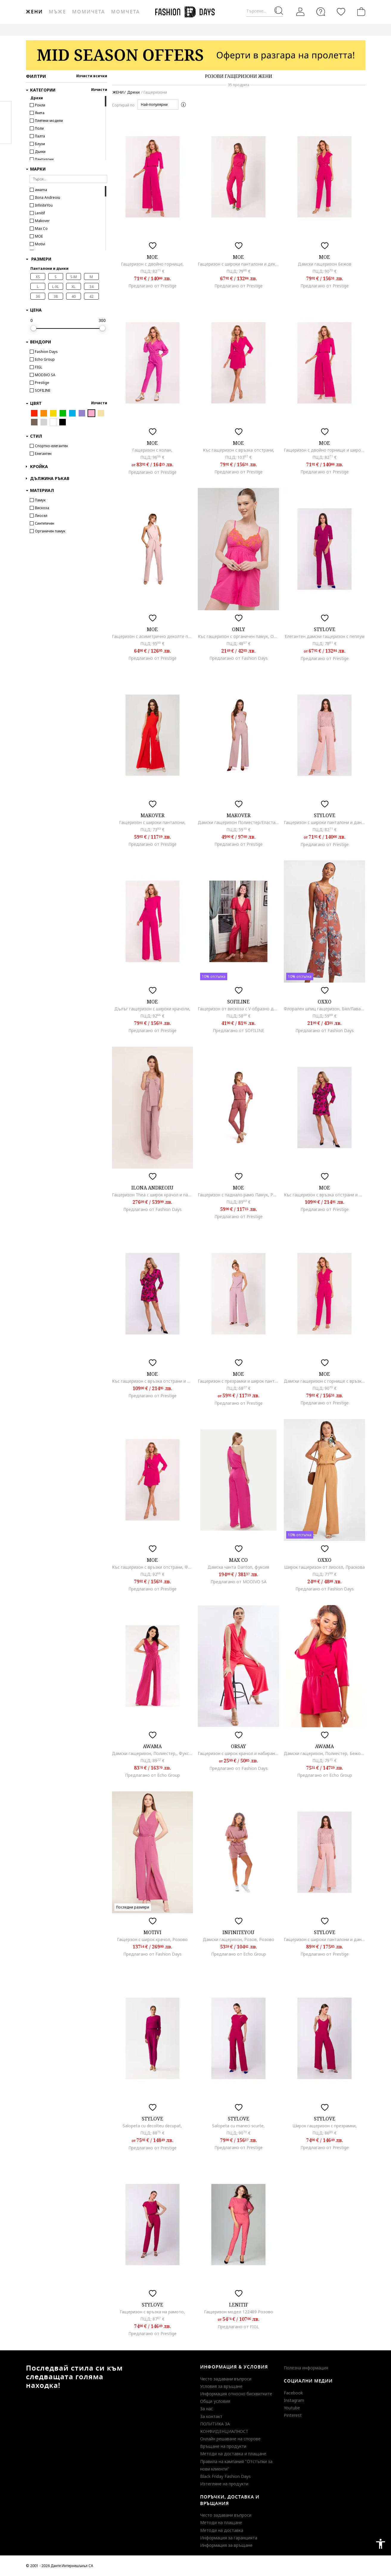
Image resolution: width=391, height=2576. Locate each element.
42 (91, 296)
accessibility (381, 2544)
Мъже (57, 12)
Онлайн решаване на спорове (230, 2439)
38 (56, 296)
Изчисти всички (91, 75)
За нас (206, 2408)
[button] (158, 105)
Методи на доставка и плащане (233, 2453)
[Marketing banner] (195, 55)
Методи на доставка (221, 2530)
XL (73, 286)
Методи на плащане (221, 2522)
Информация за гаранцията (228, 2538)
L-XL (55, 286)
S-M (73, 276)
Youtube (292, 2408)
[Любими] (341, 11)
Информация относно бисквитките (236, 2394)
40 (73, 296)
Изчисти (99, 89)
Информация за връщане (226, 2545)
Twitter (6, 134)
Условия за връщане (221, 2386)
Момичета (88, 12)
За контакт (211, 2416)
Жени (34, 12)
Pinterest (293, 2415)
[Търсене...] (264, 11)
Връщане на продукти (223, 2446)
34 (91, 286)
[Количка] (360, 11)
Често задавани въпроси (225, 2379)
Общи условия (215, 2401)
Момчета (125, 12)
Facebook (293, 2393)
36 (38, 296)
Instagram (294, 2400)
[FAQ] (320, 11)
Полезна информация (306, 2368)
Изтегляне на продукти (224, 2484)
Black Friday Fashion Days (225, 2476)
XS (38, 276)
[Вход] (300, 12)
